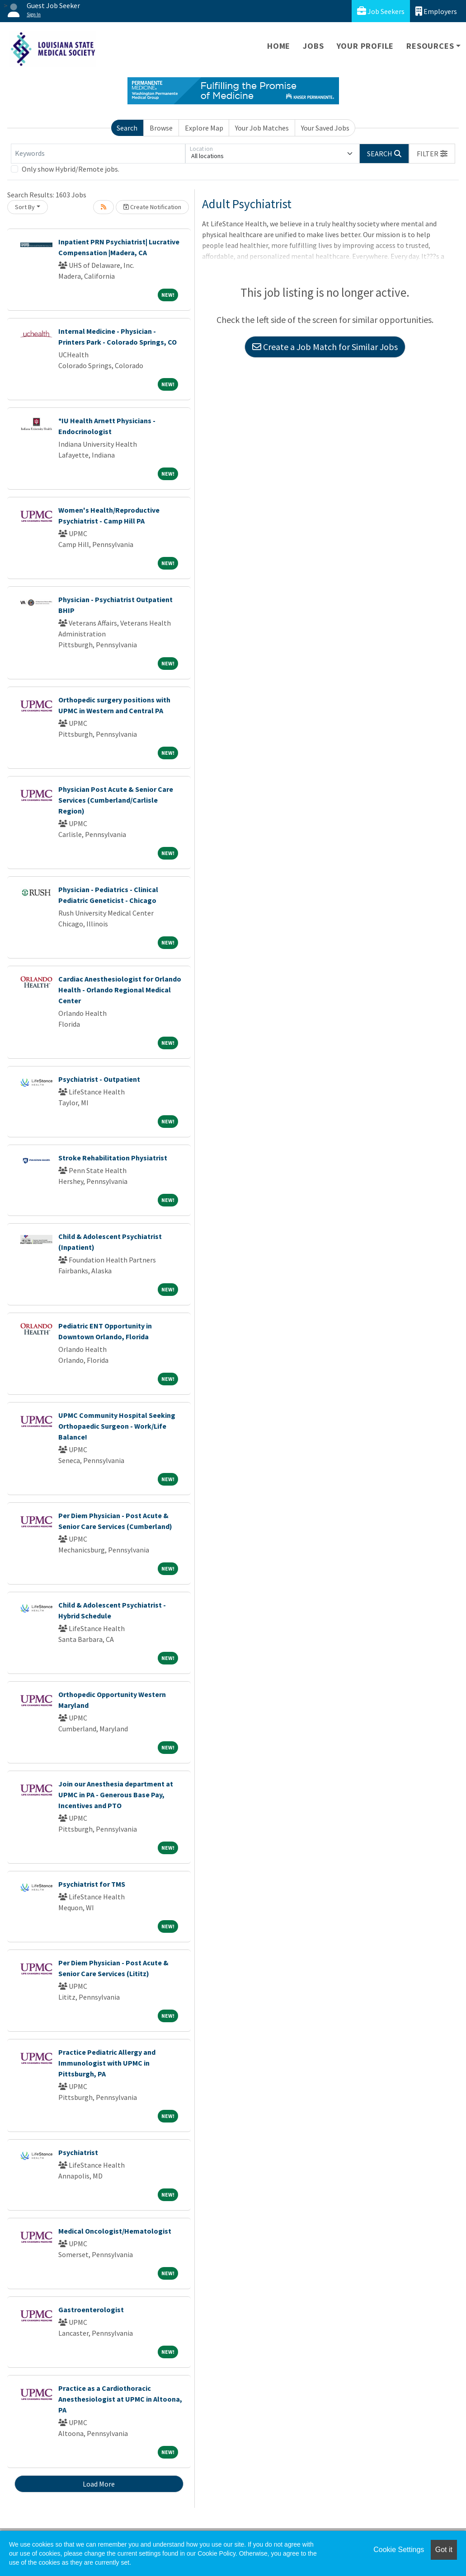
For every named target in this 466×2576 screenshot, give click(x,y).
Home (278, 46)
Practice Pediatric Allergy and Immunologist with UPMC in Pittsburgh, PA (106, 2063)
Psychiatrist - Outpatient (99, 1079)
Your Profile (365, 46)
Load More (99, 2483)
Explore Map (204, 127)
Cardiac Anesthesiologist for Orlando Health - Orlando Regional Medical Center (119, 989)
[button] (432, 154)
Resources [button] (430, 46)
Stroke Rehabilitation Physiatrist (112, 1157)
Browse (161, 127)
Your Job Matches (262, 127)
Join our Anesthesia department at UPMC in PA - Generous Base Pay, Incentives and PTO (115, 1794)
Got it (443, 2549)
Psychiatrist (78, 2152)
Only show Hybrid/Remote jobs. (70, 168)
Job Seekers (381, 11)
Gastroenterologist (91, 2309)
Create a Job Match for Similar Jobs (325, 346)
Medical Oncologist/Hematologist (114, 2230)
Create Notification (152, 207)
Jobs (313, 46)
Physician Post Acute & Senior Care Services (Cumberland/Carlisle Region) (115, 800)
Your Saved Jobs (325, 127)
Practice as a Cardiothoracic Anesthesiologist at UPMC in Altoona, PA (120, 2399)
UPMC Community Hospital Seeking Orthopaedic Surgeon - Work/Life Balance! (116, 1426)
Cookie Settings (398, 2549)
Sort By (25, 207)
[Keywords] (98, 154)
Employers (436, 11)
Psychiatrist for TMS (91, 1884)
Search (127, 127)
